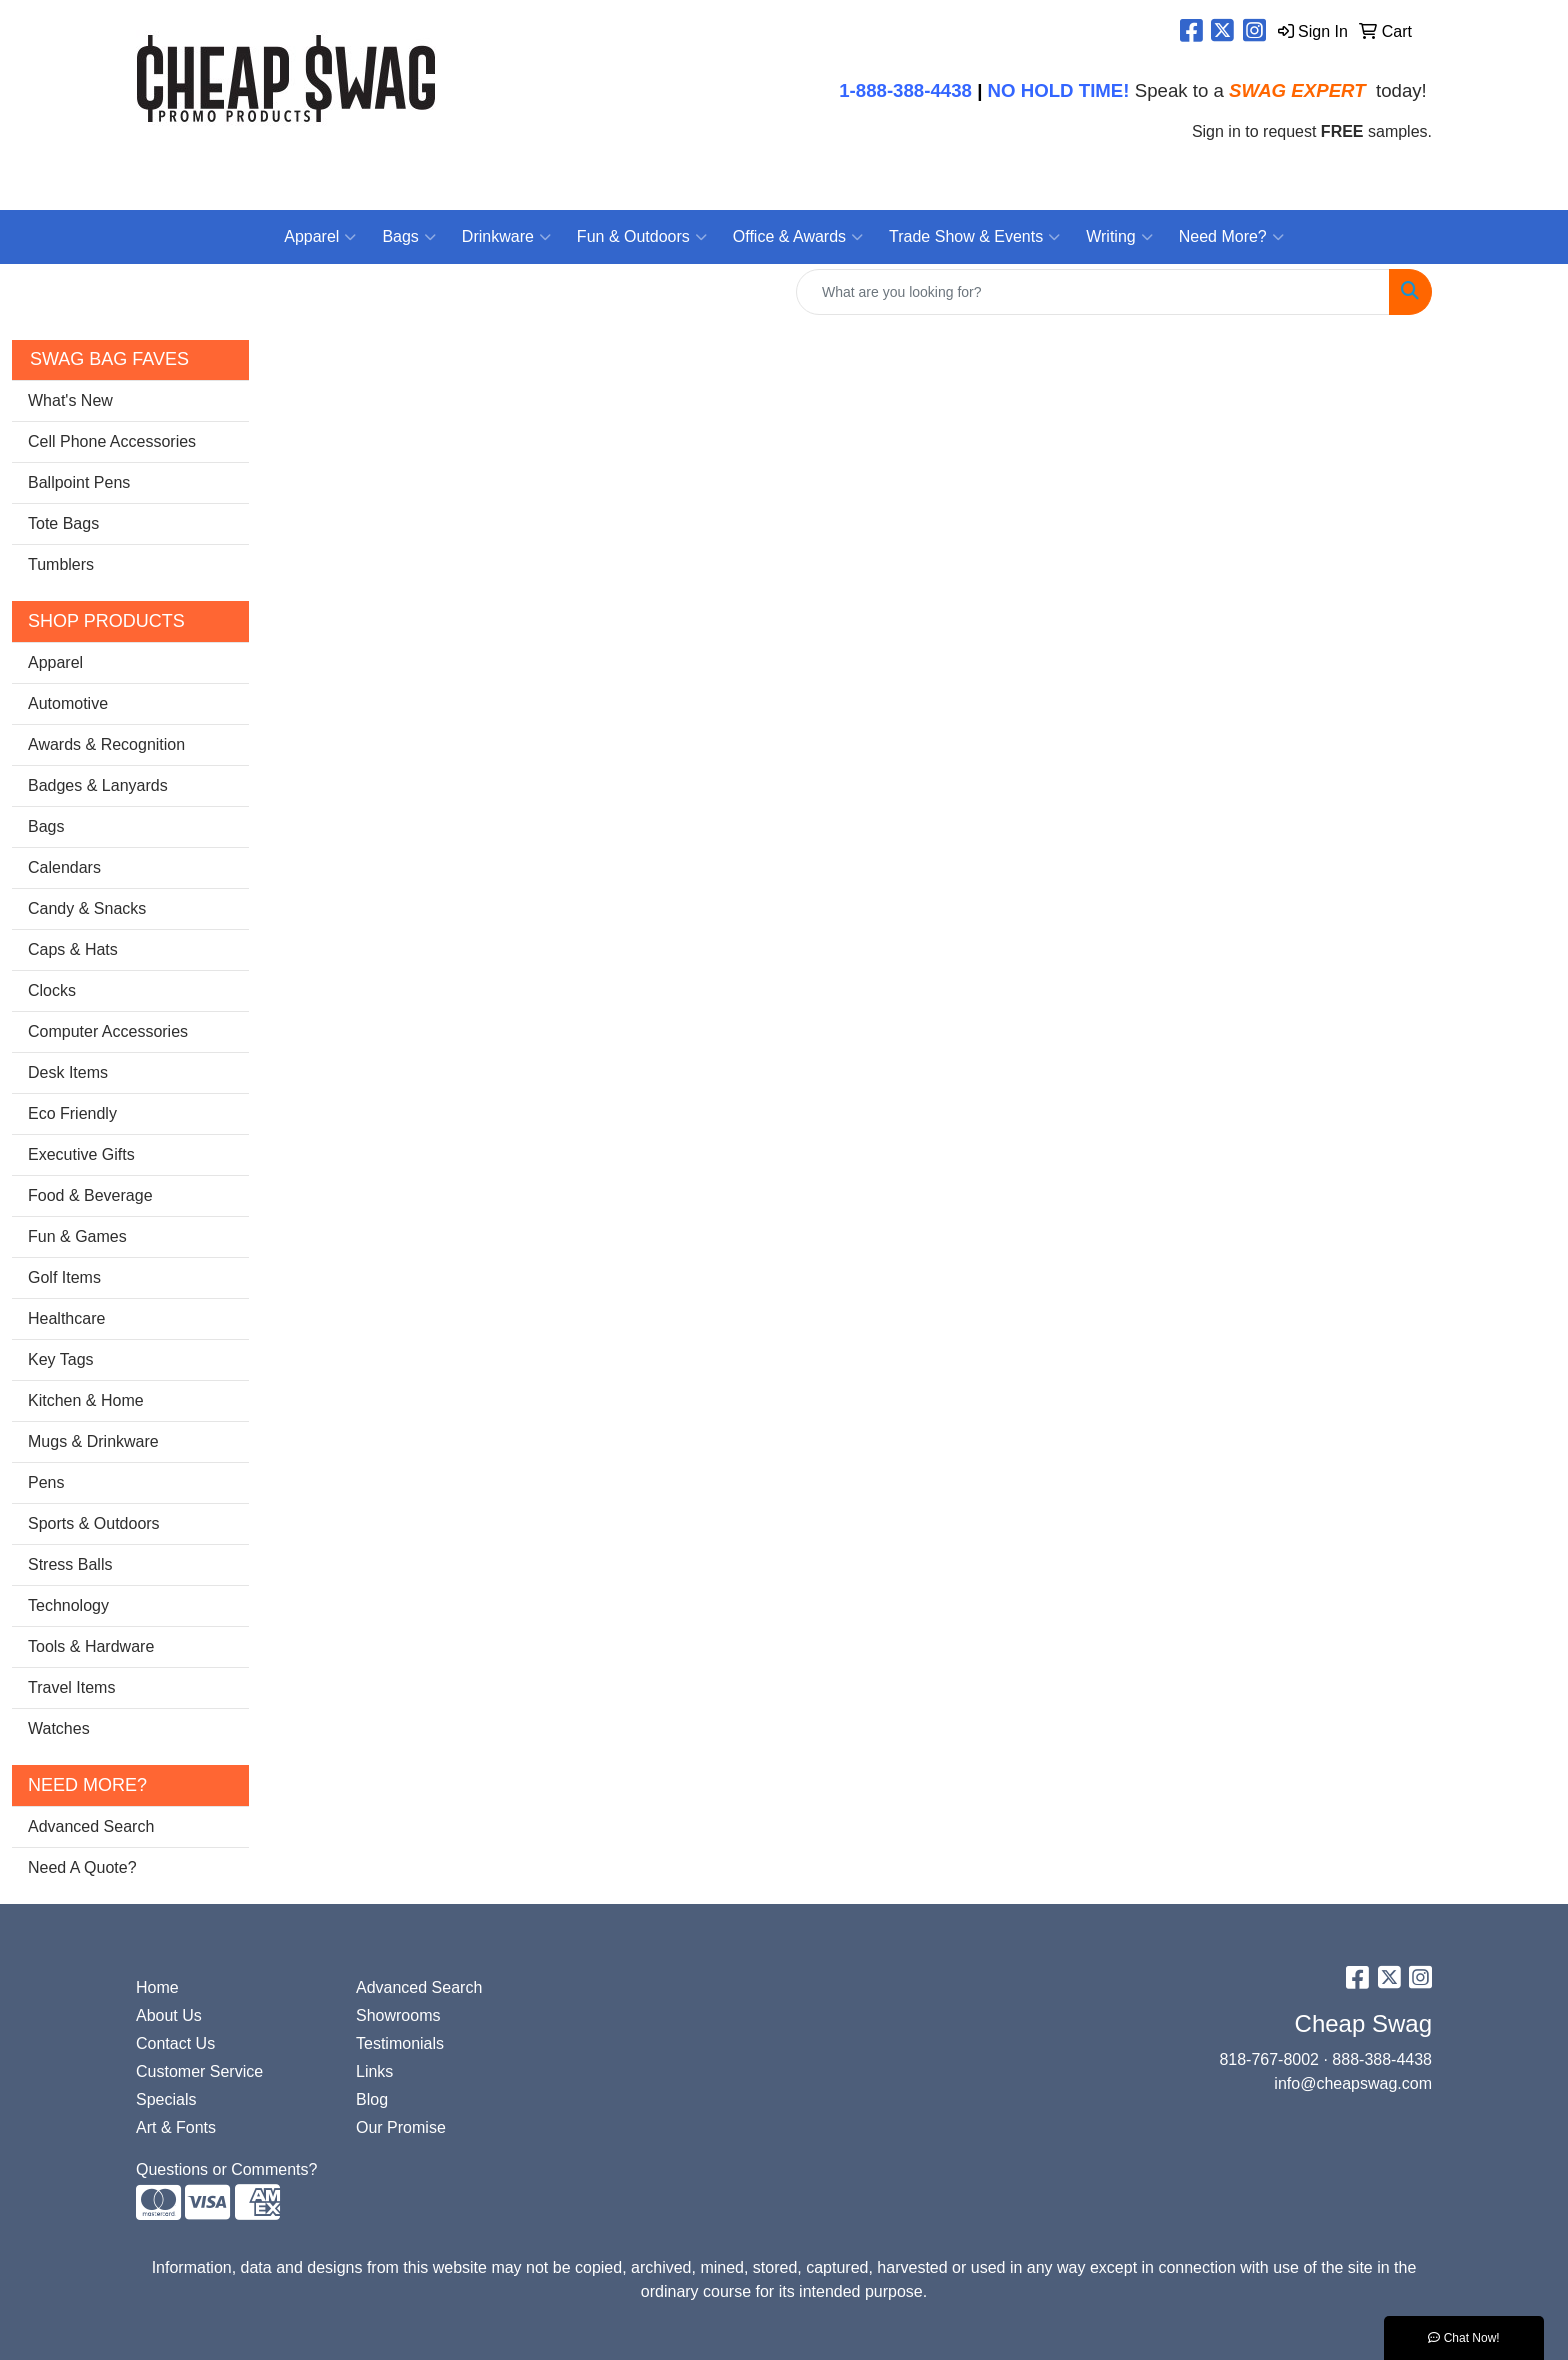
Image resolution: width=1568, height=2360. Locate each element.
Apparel (320, 237)
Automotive (68, 703)
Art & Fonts (176, 2127)
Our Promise (401, 2127)
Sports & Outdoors (94, 1523)
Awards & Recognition (106, 744)
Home (157, 1987)
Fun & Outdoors (642, 237)
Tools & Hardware (91, 1646)
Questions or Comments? (226, 2169)
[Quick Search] (1093, 292)
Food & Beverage (90, 1195)
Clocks (52, 990)
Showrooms (398, 2015)
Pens (46, 1482)
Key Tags (61, 1359)
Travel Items (71, 1687)
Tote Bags (63, 523)
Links (374, 2071)
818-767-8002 (1269, 2059)
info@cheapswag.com (1353, 2083)
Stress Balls (70, 1564)
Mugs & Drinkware (93, 1441)
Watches (59, 1728)
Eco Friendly (72, 1113)
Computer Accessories (108, 1031)
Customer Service (199, 2071)
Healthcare (66, 1318)
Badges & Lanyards (98, 785)
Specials (166, 2099)
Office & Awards (798, 237)
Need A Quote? (82, 1867)
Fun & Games (77, 1236)
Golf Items (64, 1277)
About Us (169, 2015)
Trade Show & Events (974, 237)
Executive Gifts (81, 1154)
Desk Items (68, 1072)
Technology (68, 1605)
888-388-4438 (1382, 2059)
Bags (408, 237)
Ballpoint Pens (79, 482)
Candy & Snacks (87, 908)
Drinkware (506, 237)
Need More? (1231, 237)
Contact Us (175, 2043)
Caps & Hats (73, 949)
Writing (1119, 237)
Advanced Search (91, 1826)
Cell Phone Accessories (112, 441)
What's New (70, 400)
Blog (372, 2099)
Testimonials (400, 2043)
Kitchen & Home (86, 1400)
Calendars (64, 867)
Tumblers (61, 564)
